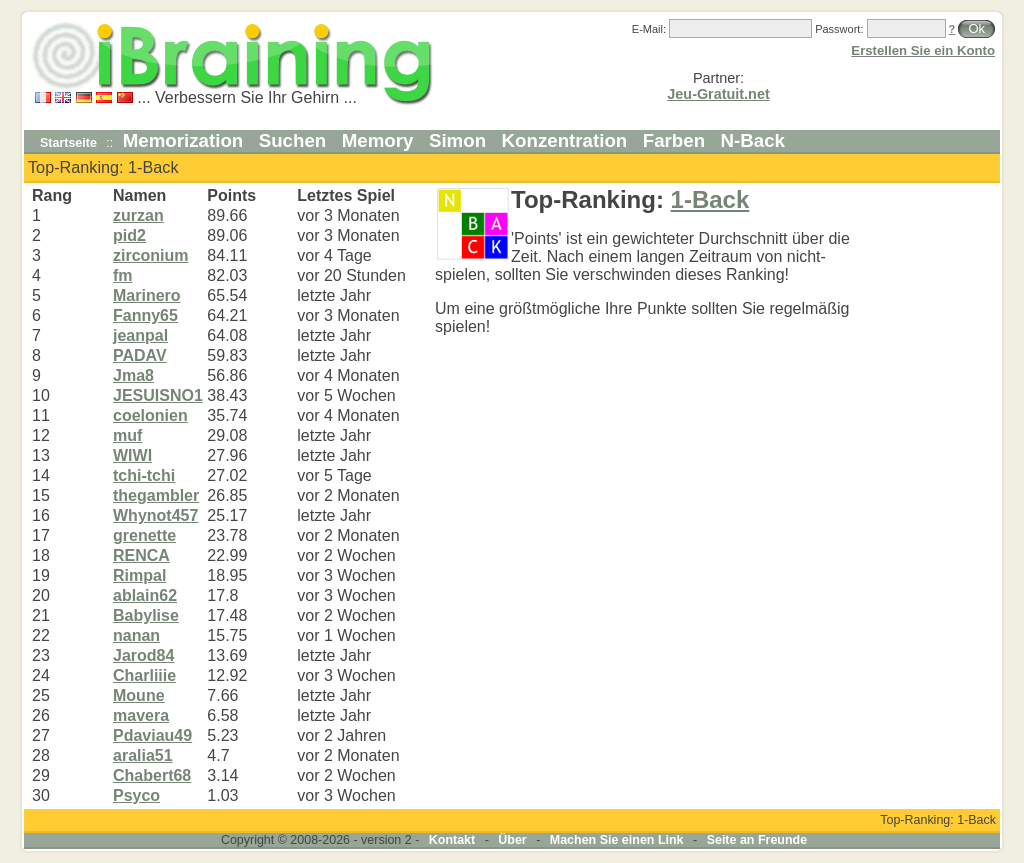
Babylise (146, 615)
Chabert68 (152, 775)
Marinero (147, 295)
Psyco (136, 795)
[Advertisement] (937, 486)
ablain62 (145, 595)
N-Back (753, 140)
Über (512, 840)
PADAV (140, 355)
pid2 (129, 235)
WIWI (132, 455)
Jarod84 (143, 655)
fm (123, 275)
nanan (136, 635)
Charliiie (144, 675)
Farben (674, 140)
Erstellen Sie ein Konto (923, 50)
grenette (144, 535)
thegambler (156, 495)
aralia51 (143, 755)
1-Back (710, 199)
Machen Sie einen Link (617, 840)
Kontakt (452, 840)
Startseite (68, 143)
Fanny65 (145, 315)
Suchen (293, 140)
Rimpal (139, 575)
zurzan (138, 215)
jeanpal (140, 335)
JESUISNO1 (158, 395)
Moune (139, 695)
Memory (378, 140)
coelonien (150, 415)
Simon (457, 140)
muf (127, 435)
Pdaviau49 (152, 735)
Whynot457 (155, 515)
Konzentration (565, 140)
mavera (141, 715)
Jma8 (133, 375)
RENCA (141, 555)
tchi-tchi (144, 475)
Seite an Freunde (757, 840)
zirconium (151, 255)
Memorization (183, 140)
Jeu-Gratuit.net (718, 94)
